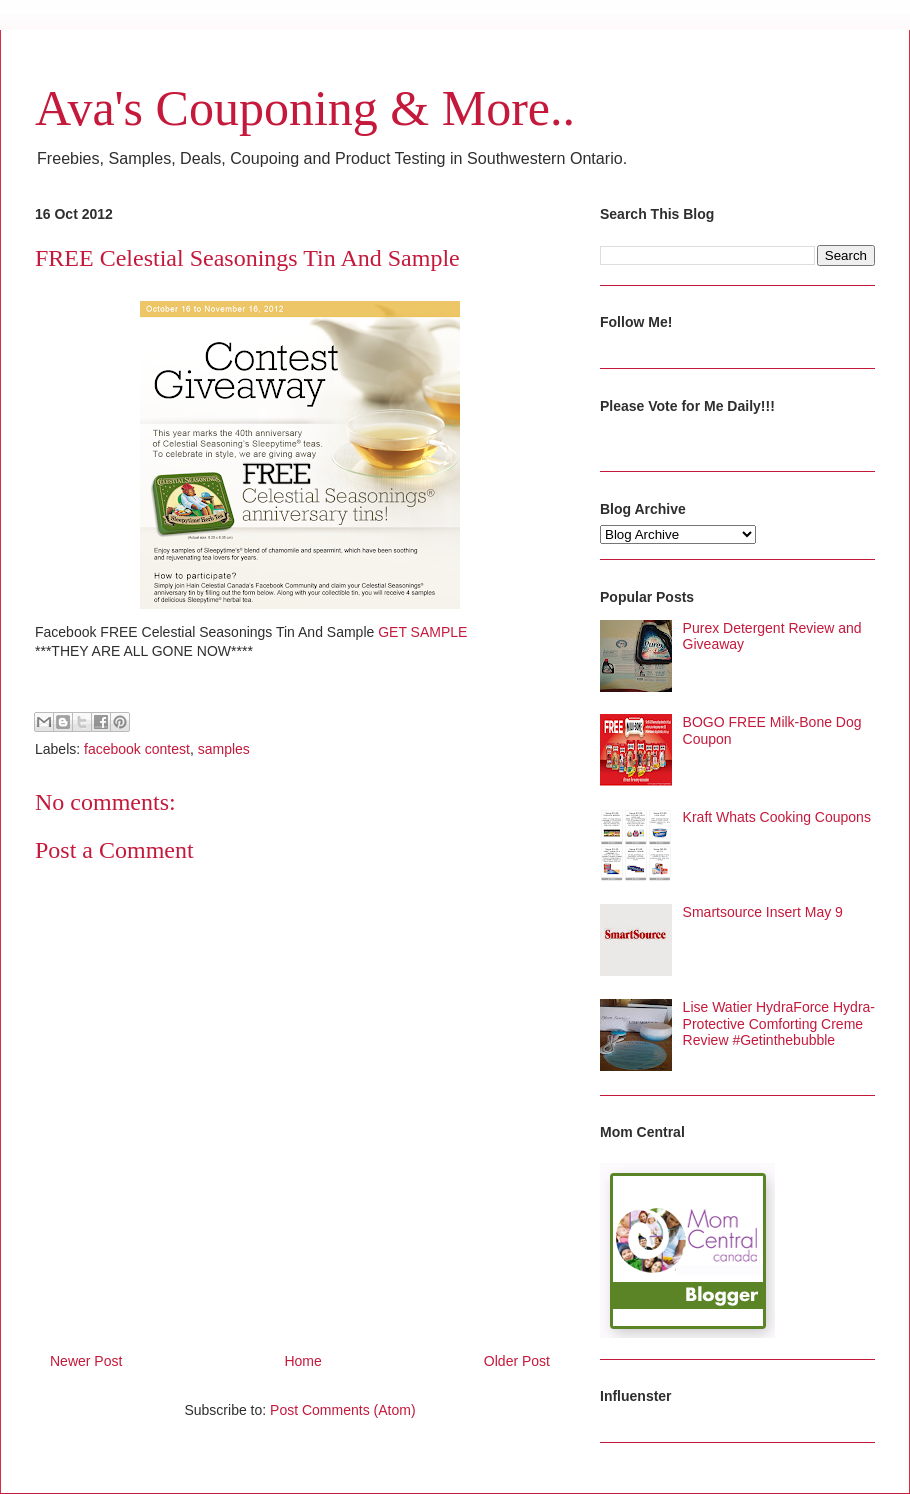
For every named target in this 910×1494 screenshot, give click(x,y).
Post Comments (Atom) (342, 1410)
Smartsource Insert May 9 (763, 912)
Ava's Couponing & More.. (305, 108)
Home (302, 1361)
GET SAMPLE (424, 632)
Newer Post (86, 1361)
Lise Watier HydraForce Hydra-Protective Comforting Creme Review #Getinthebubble (779, 1024)
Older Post (517, 1361)
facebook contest (137, 749)
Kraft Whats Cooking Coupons (777, 817)
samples (224, 749)
